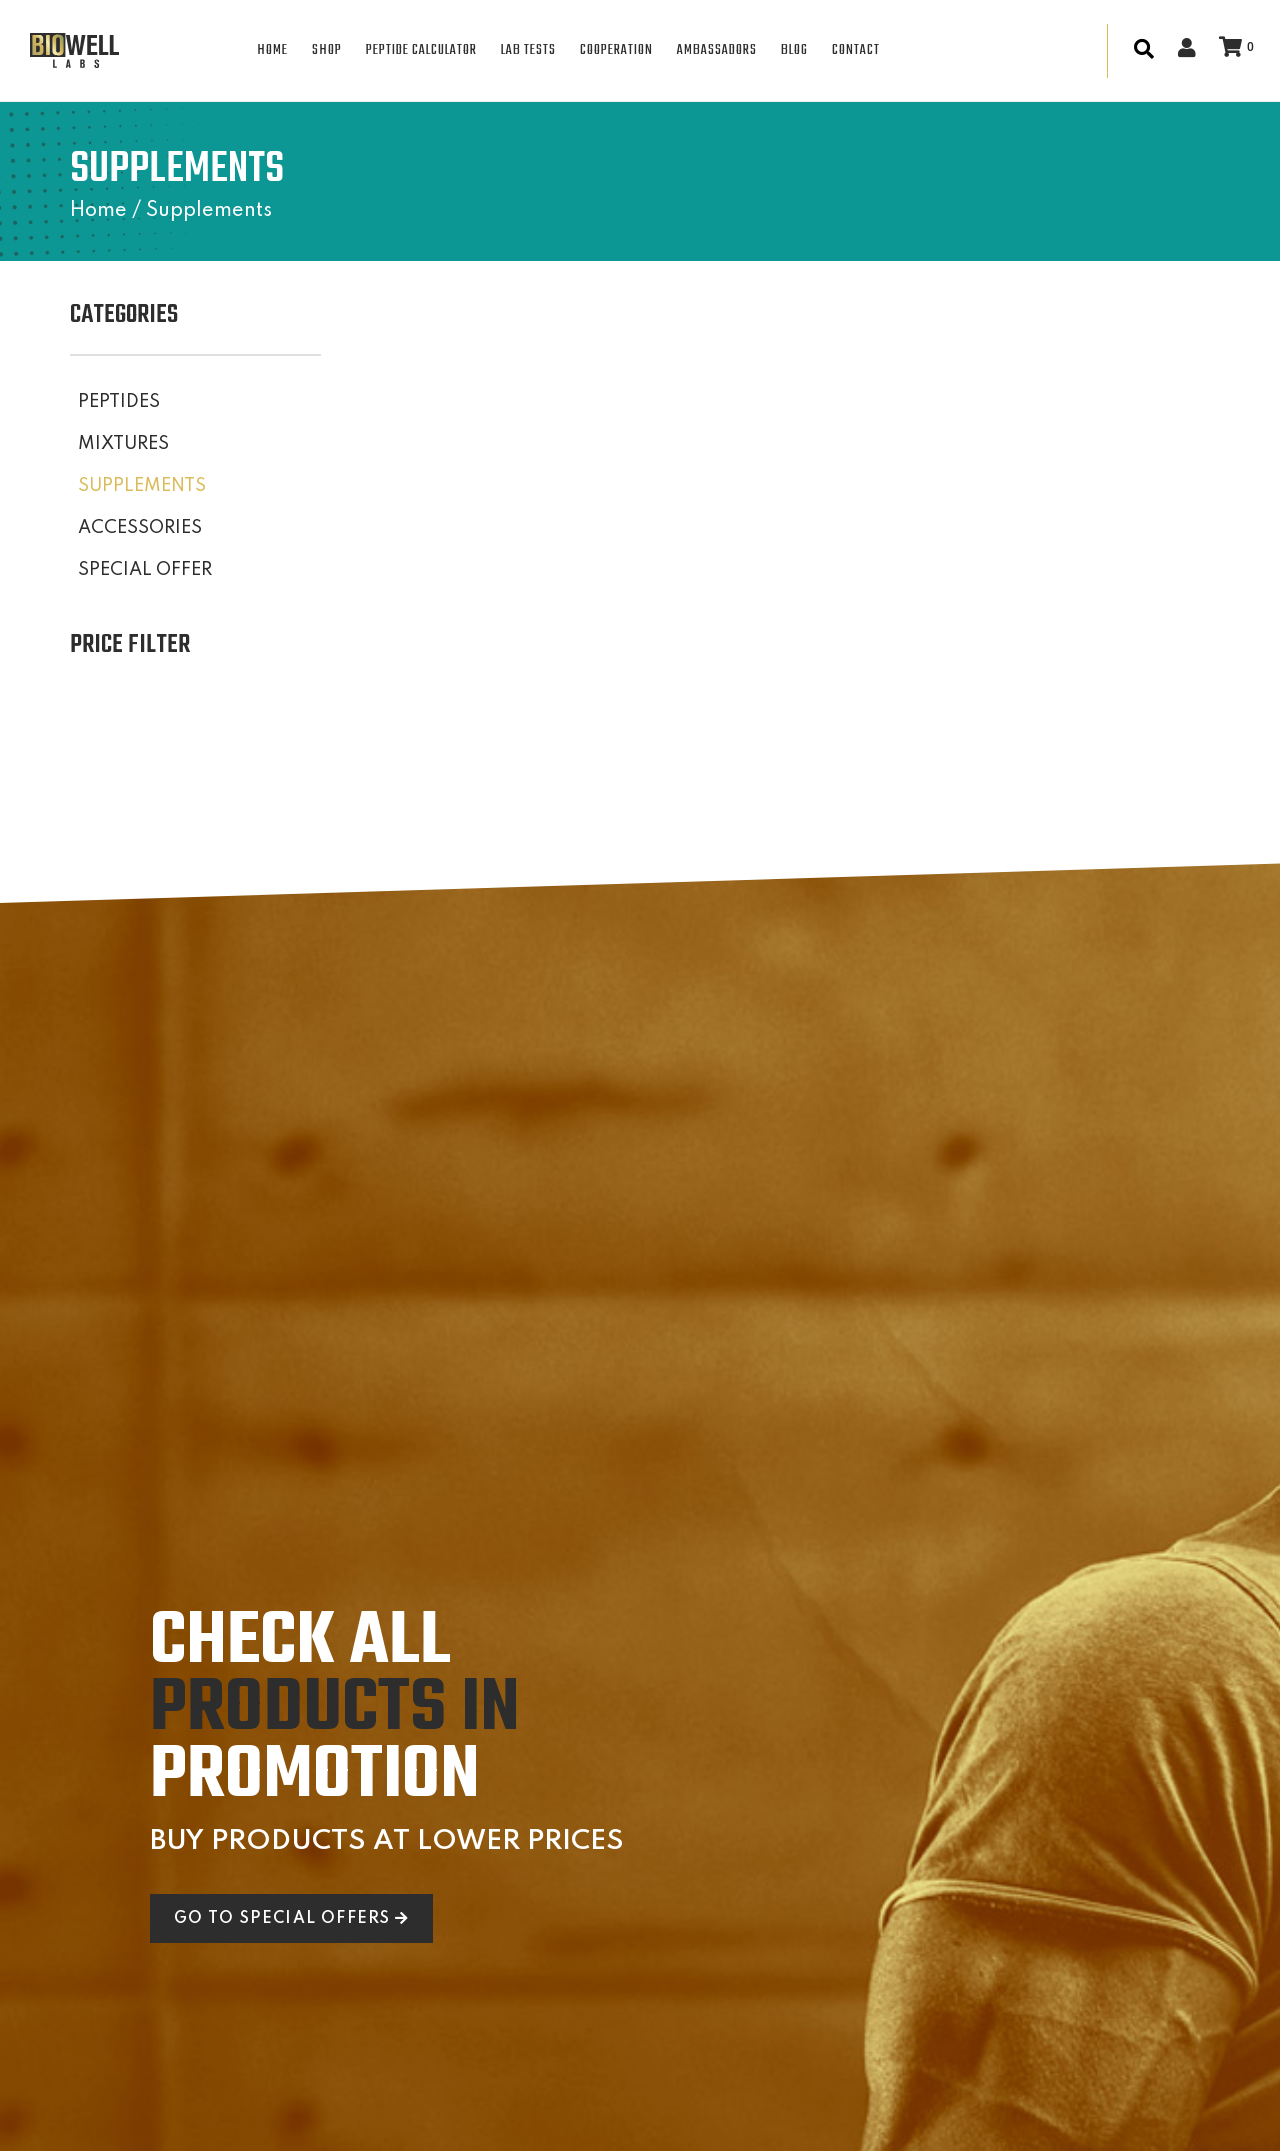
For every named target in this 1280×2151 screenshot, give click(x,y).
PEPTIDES (119, 402)
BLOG (794, 50)
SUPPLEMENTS (142, 486)
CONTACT (856, 50)
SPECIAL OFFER (145, 570)
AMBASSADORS (717, 50)
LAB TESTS (528, 50)
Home (98, 211)
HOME (272, 50)
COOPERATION (616, 50)
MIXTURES (123, 444)
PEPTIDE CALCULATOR (421, 50)
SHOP (327, 50)
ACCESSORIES (140, 528)
